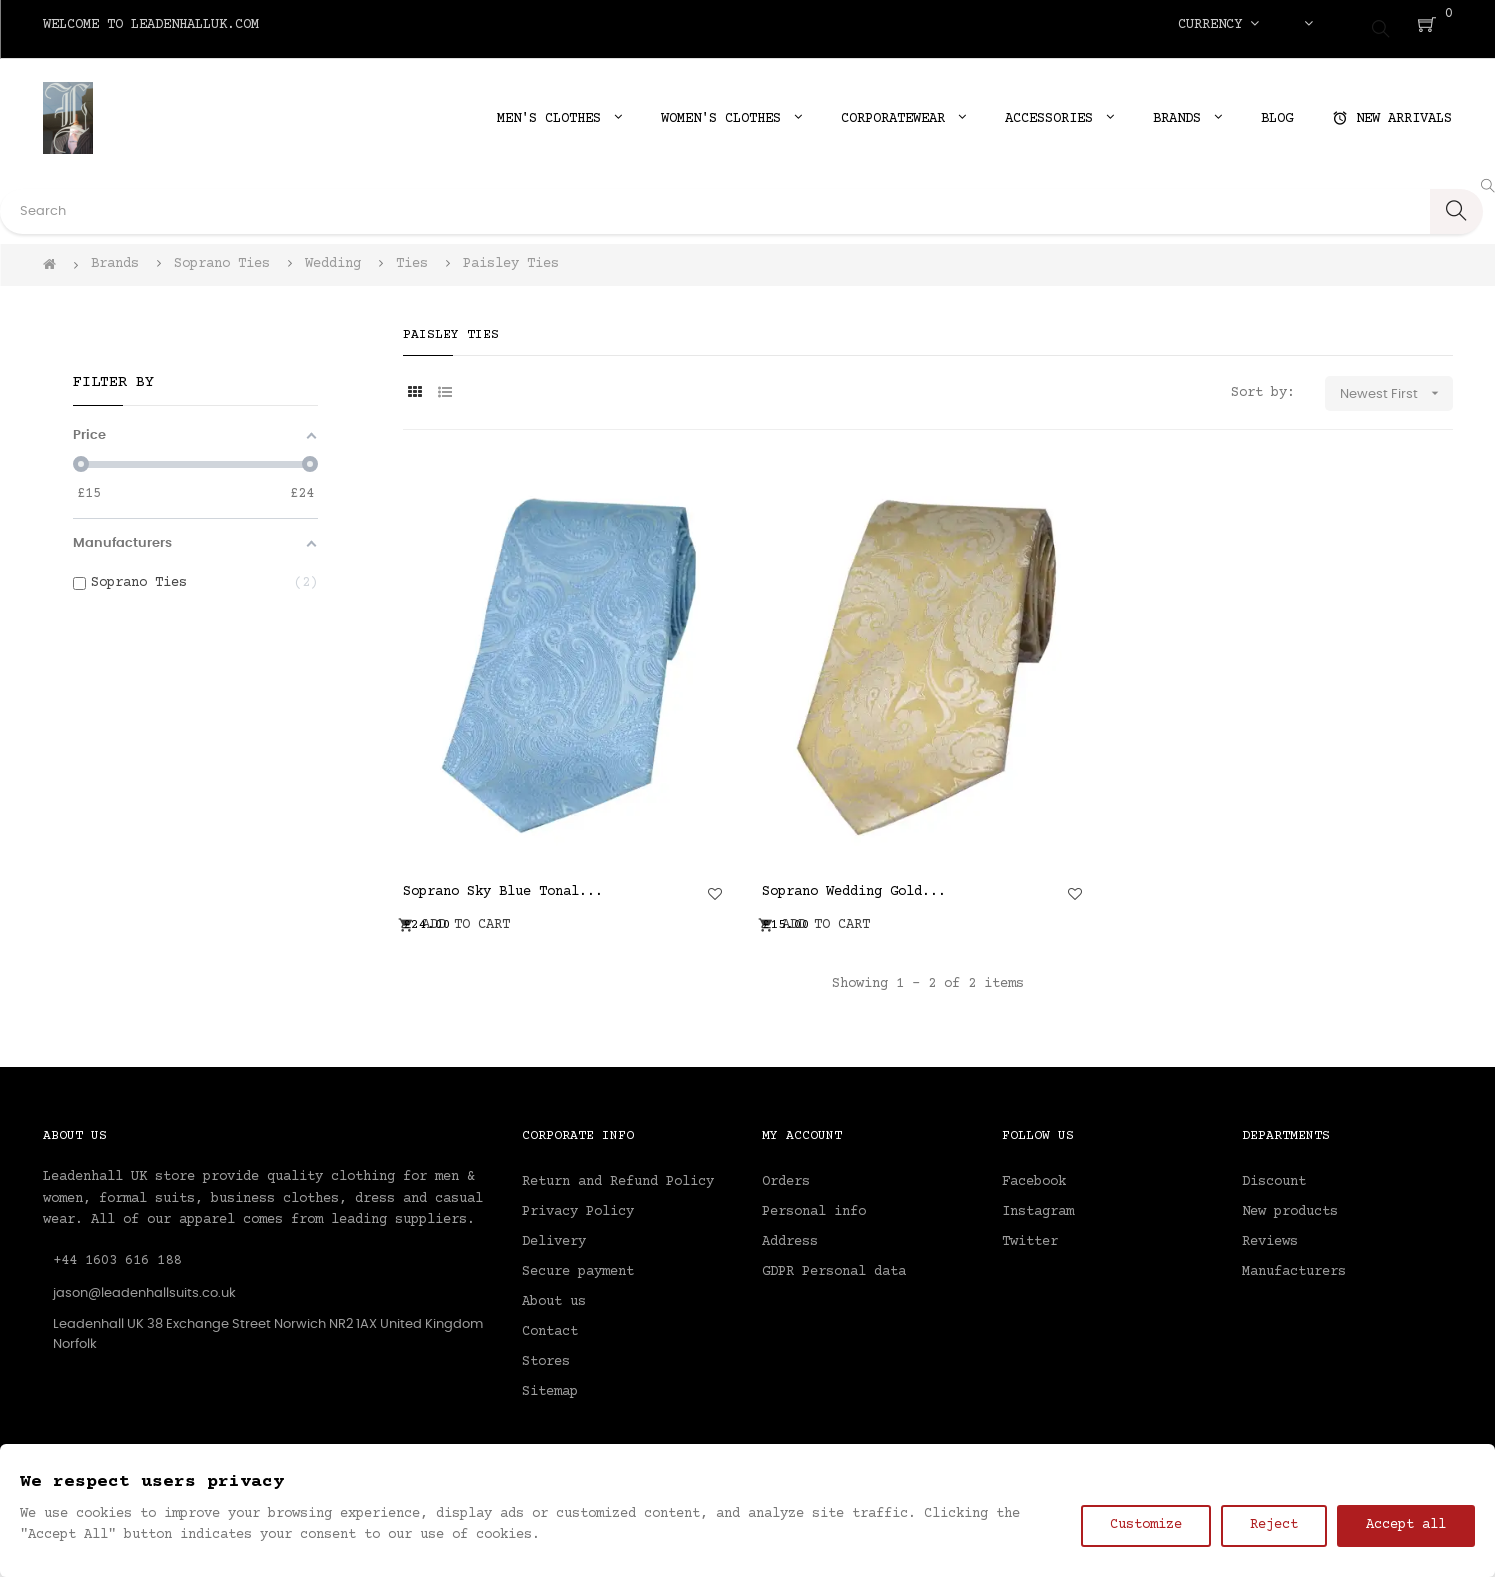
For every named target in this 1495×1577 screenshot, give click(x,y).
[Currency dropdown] (1218, 25)
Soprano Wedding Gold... (854, 884)
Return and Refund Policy (618, 1173)
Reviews (1270, 1233)
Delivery (554, 1233)
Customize (1146, 1525)
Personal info (814, 1203)
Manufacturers (1294, 1263)
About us (554, 1293)
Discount (1274, 1173)
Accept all (1406, 1525)
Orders (786, 1173)
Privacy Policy (578, 1203)
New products (1290, 1203)
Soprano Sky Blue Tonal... (503, 884)
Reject (1274, 1525)
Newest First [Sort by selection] (1396, 385)
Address (790, 1233)
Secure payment (578, 1263)
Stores (546, 1353)
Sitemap (550, 1383)
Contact (550, 1323)
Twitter (1030, 1233)
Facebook (1034, 1173)
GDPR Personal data (834, 1263)
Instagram (1038, 1203)
